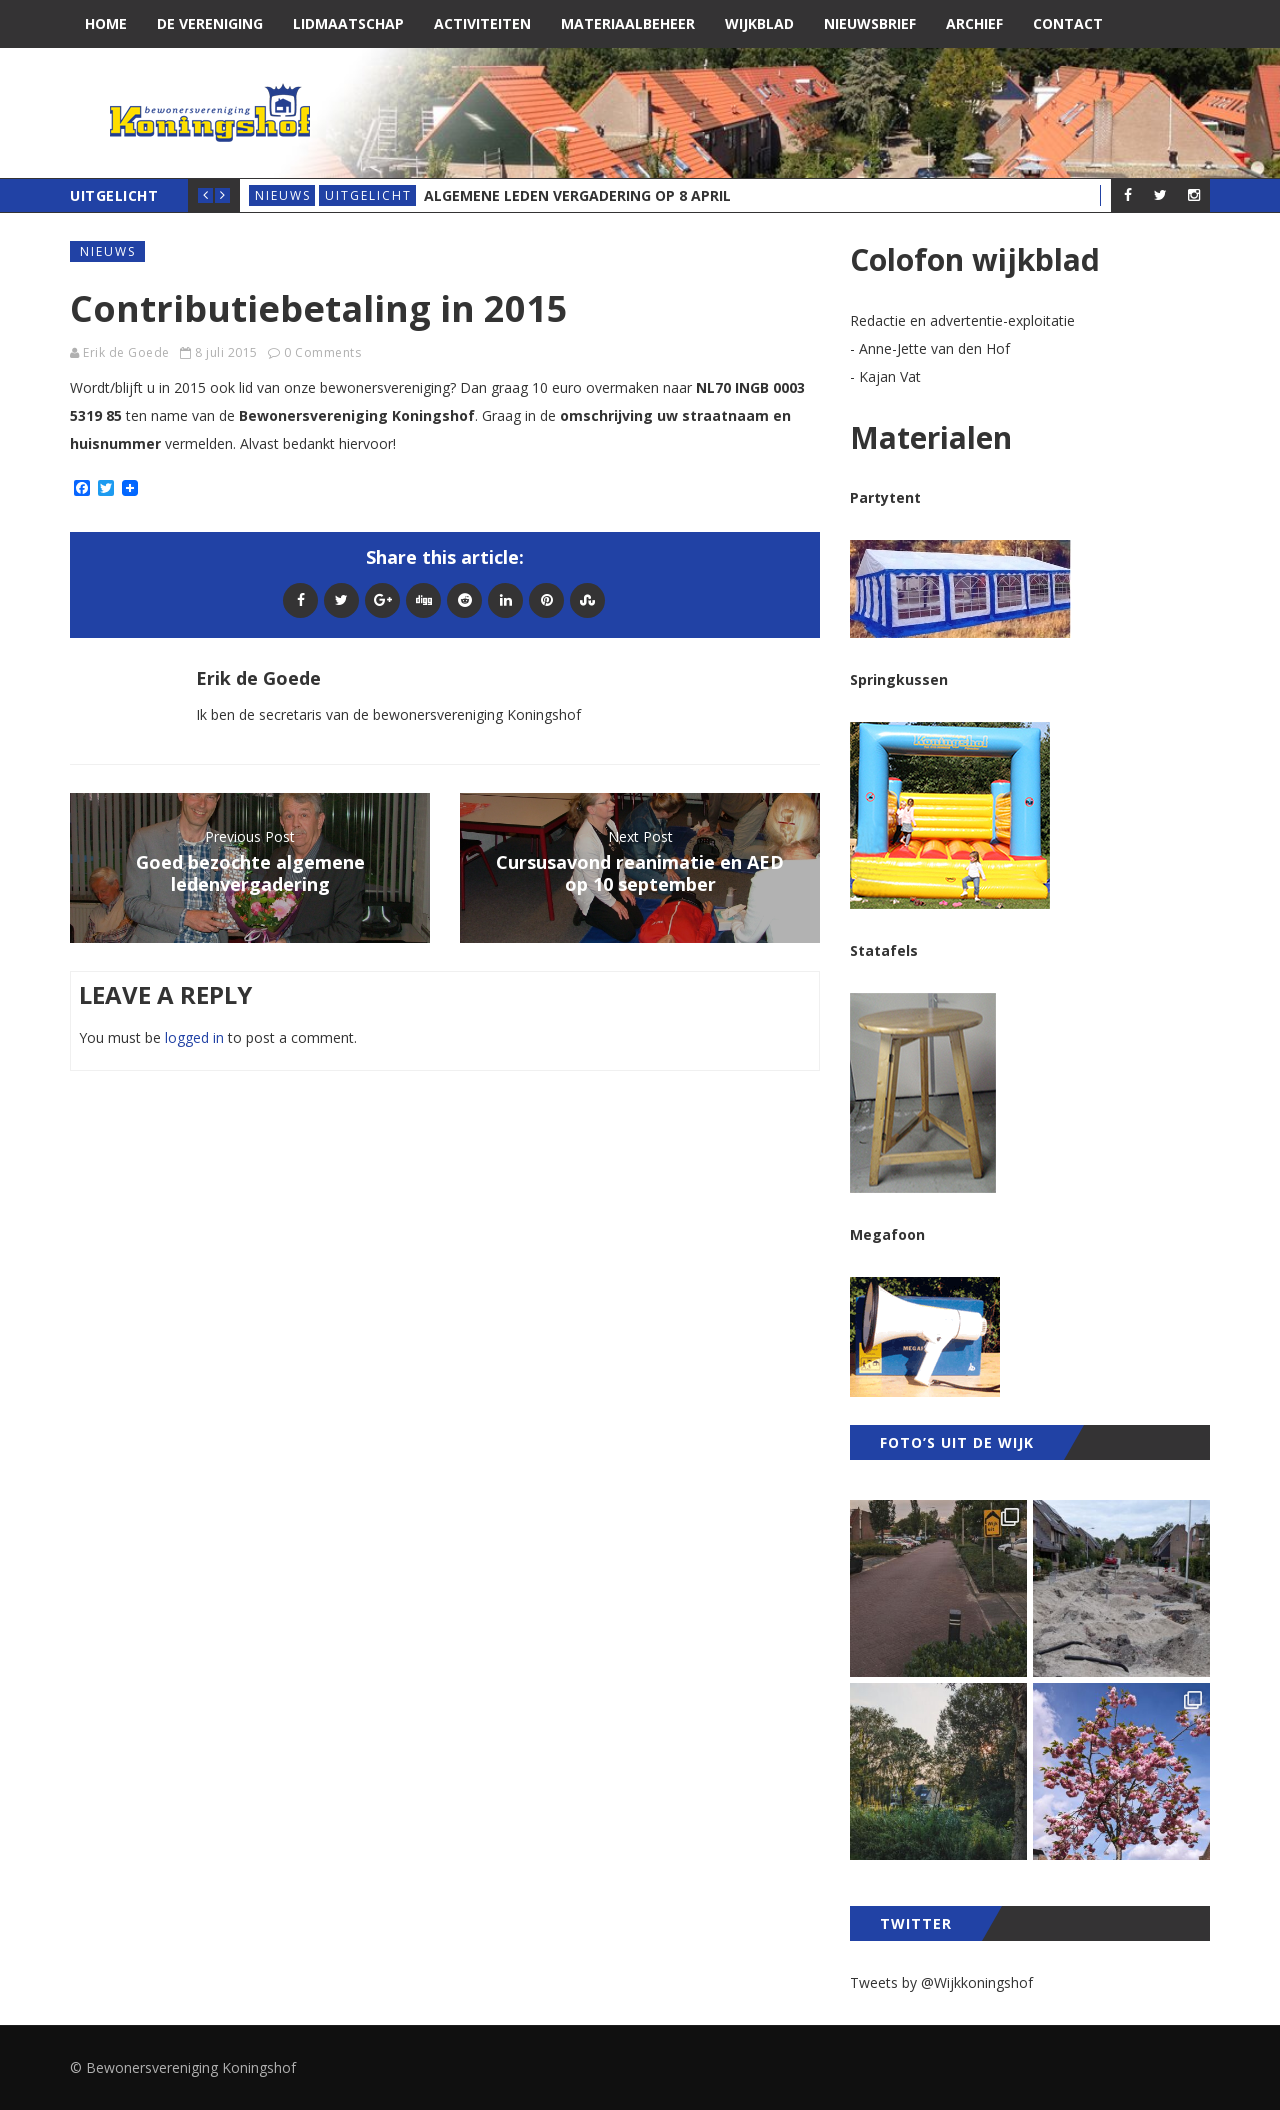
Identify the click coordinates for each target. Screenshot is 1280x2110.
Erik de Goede (126, 352)
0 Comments (322, 352)
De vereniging (210, 23)
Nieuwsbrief (870, 23)
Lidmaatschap (348, 23)
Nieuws (283, 195)
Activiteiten (482, 23)
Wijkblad (759, 23)
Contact (1068, 23)
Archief (974, 23)
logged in (194, 1037)
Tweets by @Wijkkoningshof (941, 1982)
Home (106, 23)
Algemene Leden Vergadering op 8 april (577, 195)
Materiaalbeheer (628, 23)
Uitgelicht (368, 195)
